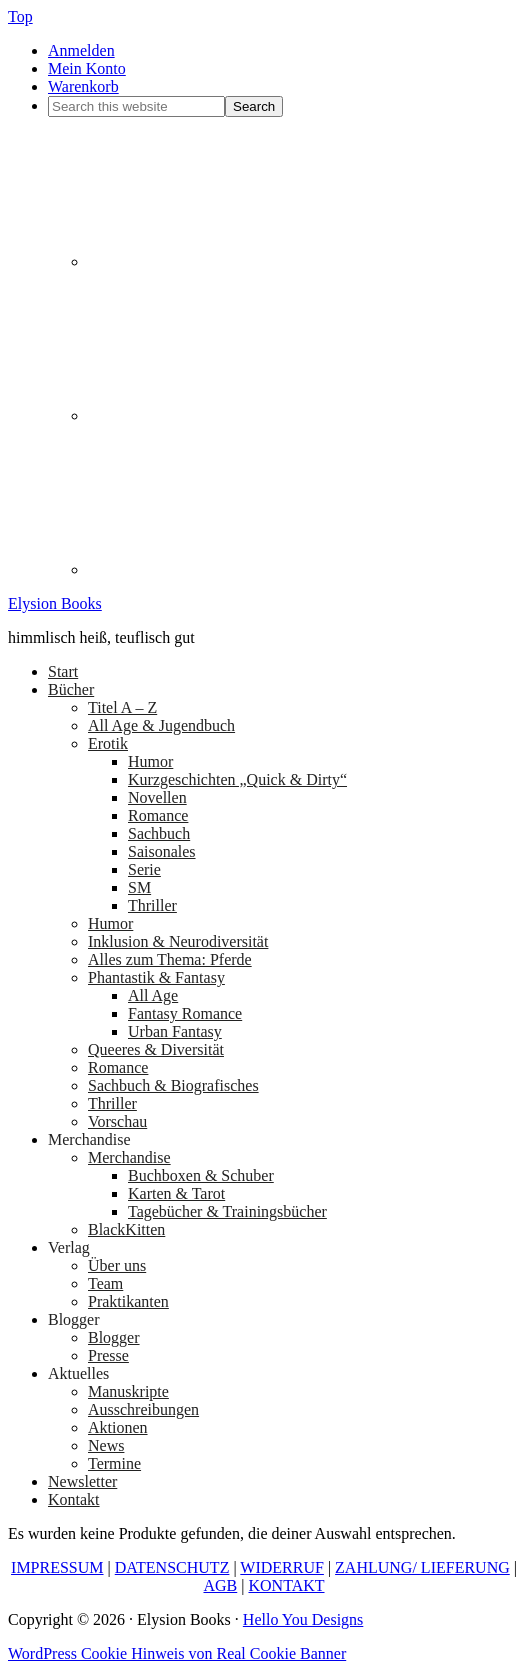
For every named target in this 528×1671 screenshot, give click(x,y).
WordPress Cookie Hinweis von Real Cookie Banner (177, 1653)
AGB (220, 1585)
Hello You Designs (303, 1619)
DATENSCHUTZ (172, 1567)
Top (20, 16)
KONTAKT (286, 1585)
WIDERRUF (282, 1567)
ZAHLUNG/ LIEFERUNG (422, 1567)
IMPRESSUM (57, 1567)
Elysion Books (55, 603)
